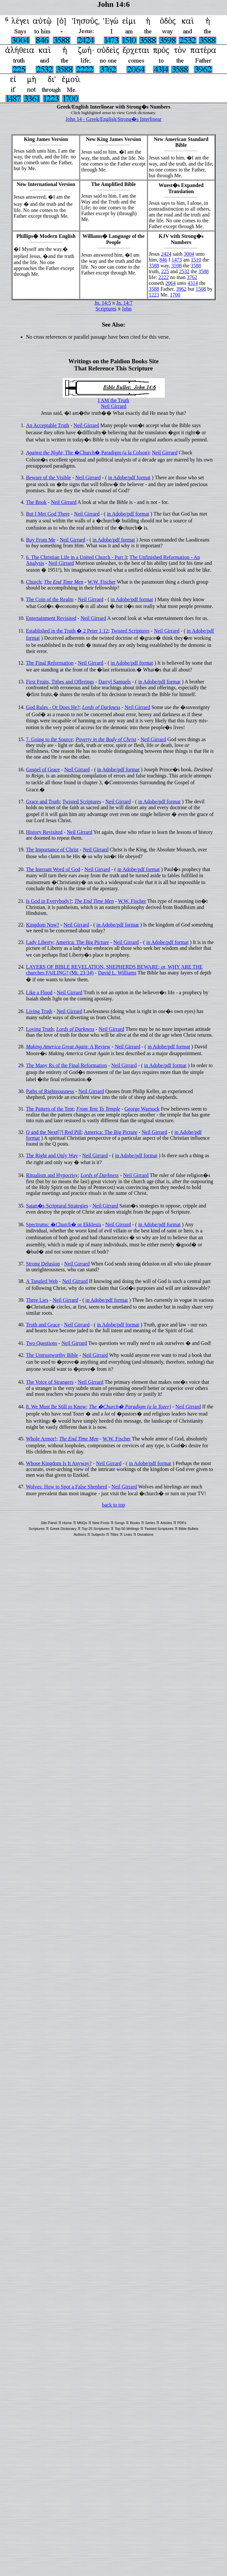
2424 (166, 254)
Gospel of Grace (43, 769)
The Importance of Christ (52, 849)
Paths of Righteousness (50, 1091)
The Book (36, 502)
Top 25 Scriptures (96, 1529)
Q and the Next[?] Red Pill (53, 1132)
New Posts (101, 1523)
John (126, 308)
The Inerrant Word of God (53, 869)
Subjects (98, 1534)
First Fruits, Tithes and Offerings (60, 681)
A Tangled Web (42, 1281)
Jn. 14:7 (124, 303)
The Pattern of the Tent (50, 1109)
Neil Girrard (113, 406)
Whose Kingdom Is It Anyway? (59, 1463)
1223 (154, 294)
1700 (175, 294)
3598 (176, 265)
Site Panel (49, 1523)
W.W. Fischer (101, 582)
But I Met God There (48, 514)
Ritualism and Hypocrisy (52, 1175)
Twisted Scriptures (130, 631)
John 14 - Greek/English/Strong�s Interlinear (113, 119)
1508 (201, 289)
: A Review (68, 1046)
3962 (181, 289)
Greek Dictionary (63, 1529)
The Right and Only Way (52, 1155)
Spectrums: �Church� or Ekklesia (63, 1224)
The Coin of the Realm (50, 599)
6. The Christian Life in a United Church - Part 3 (76, 557)
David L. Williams (117, 972)
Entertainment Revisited (51, 618)
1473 (177, 259)
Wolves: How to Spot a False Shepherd (66, 1486)
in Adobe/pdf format (129, 477)
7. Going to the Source (49, 739)
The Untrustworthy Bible (52, 1355)
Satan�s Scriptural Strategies (57, 1205)
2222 (163, 277)
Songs (119, 1523)
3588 (154, 265)
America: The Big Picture (82, 942)
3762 (192, 277)
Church (33, 582)
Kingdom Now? (42, 924)
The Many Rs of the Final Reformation (66, 1065)
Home (67, 1523)
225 (165, 271)
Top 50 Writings (127, 1529)
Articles (166, 1523)
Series (150, 1523)
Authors (80, 1534)
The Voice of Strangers (49, 1382)
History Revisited (44, 832)
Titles (114, 1534)
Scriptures (105, 308)
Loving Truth (40, 1029)
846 (163, 259)
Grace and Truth (43, 801)
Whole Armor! (41, 1438)
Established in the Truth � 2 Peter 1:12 (67, 631)
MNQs (82, 1523)
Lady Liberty (39, 942)
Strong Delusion (43, 1263)
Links (128, 1534)
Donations (145, 1534)
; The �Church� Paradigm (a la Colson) (87, 452)
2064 (170, 283)
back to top (113, 1505)
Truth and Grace (43, 1324)
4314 (192, 283)
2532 (184, 271)
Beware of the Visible (48, 477)
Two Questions (41, 1343)
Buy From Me (40, 539)
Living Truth (39, 1011)
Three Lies (37, 1300)
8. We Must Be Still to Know (56, 1406)
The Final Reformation (50, 663)
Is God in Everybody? (49, 901)
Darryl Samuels (114, 681)
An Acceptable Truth (47, 425)
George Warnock (142, 1109)
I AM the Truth (113, 400)
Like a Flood (39, 992)
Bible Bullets (188, 1529)
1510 (196, 259)
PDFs (181, 1523)
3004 (189, 254)
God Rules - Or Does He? (52, 707)
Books (135, 1523)
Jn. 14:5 (102, 303)
